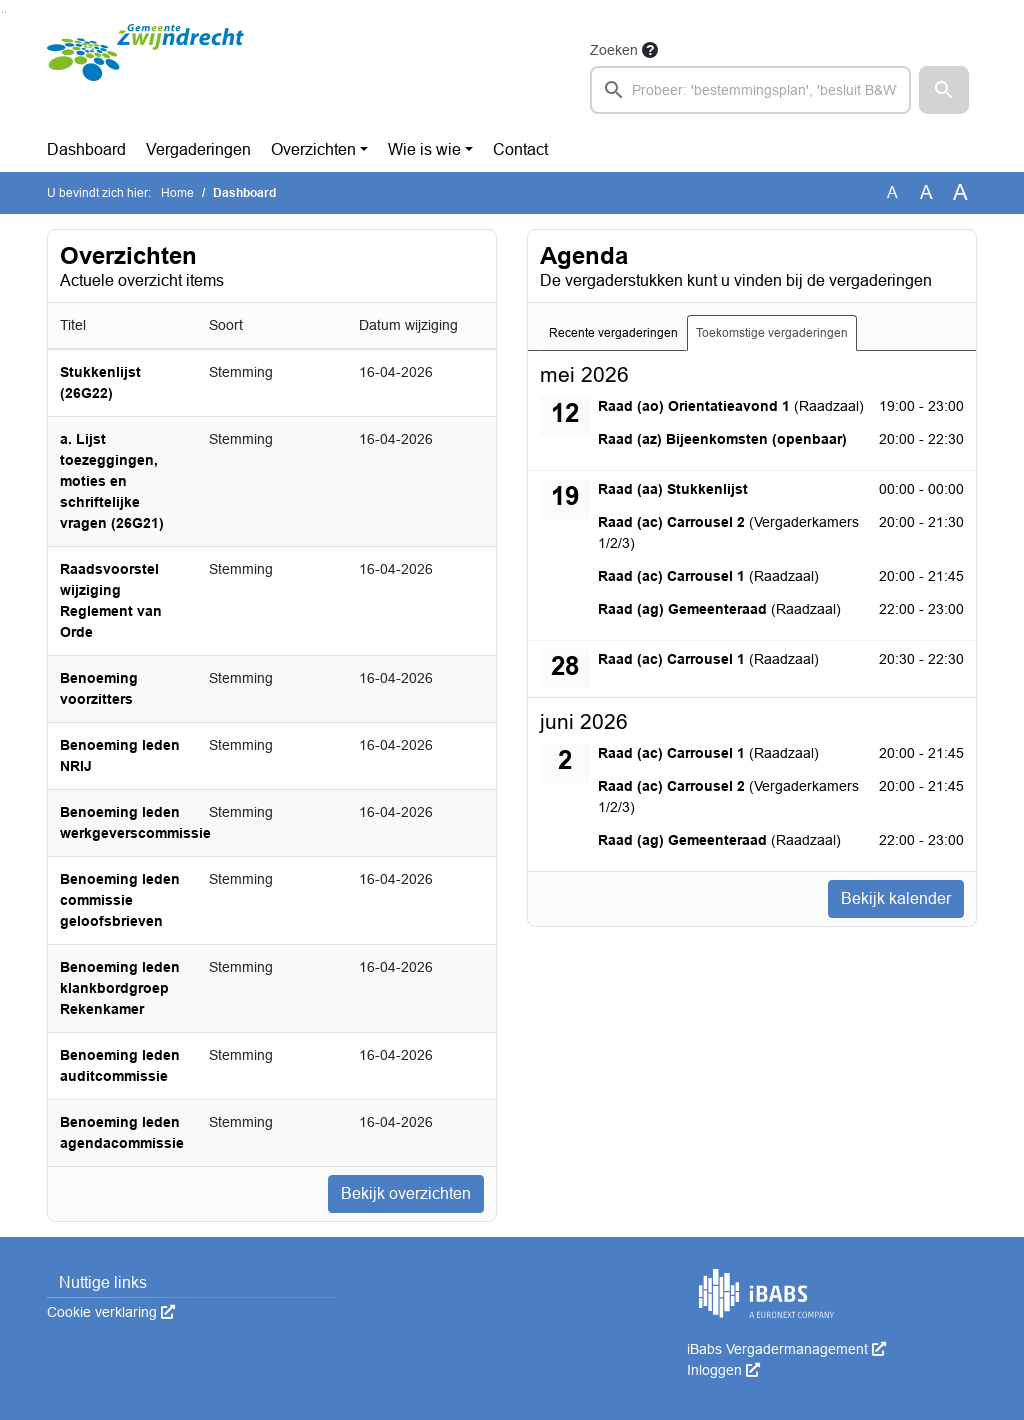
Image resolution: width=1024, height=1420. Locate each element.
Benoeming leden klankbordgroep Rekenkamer (120, 988)
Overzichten (313, 149)
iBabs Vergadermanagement (786, 1349)
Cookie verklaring (111, 1312)
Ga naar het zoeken (2, 12)
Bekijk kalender (896, 898)
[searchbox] (750, 90)
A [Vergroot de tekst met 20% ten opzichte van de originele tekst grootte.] (926, 192)
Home (177, 193)
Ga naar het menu (5, 12)
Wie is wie (424, 149)
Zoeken (614, 50)
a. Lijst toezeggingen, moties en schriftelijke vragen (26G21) (112, 481)
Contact (520, 149)
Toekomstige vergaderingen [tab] (772, 333)
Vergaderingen (198, 149)
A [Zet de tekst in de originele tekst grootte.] (892, 192)
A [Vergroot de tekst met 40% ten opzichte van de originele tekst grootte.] (960, 193)
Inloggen (723, 1370)
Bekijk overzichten (406, 1193)
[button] (944, 90)
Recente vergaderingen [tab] (613, 333)
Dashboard (86, 149)
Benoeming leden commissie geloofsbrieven (120, 900)
